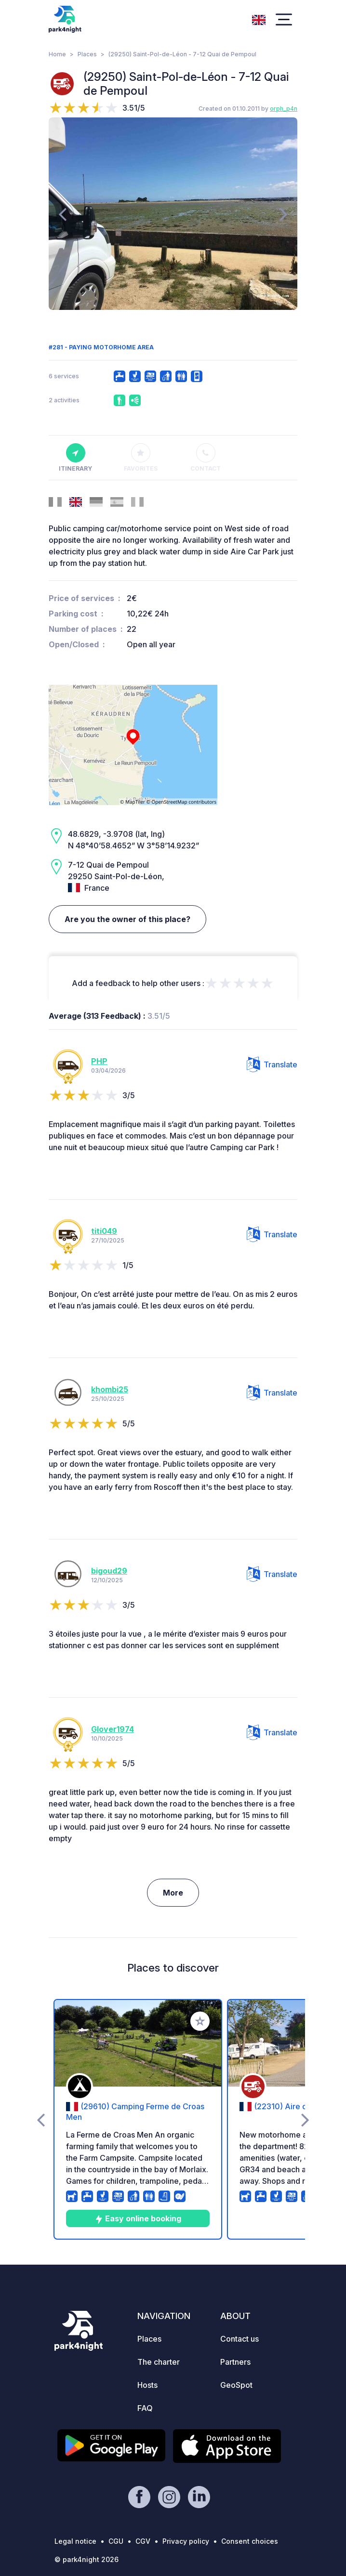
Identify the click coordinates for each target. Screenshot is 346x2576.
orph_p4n (283, 108)
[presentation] (62, 213)
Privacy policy (185, 2541)
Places (87, 54)
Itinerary (75, 457)
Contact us (239, 2339)
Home (57, 54)
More (173, 1892)
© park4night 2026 (86, 2559)
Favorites (141, 457)
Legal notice (75, 2541)
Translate (272, 1064)
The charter (158, 2362)
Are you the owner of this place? (127, 919)
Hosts (147, 2385)
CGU (115, 2541)
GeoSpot (236, 2385)
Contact (205, 457)
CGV (142, 2541)
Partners (235, 2362)
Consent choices (249, 2541)
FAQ (145, 2408)
